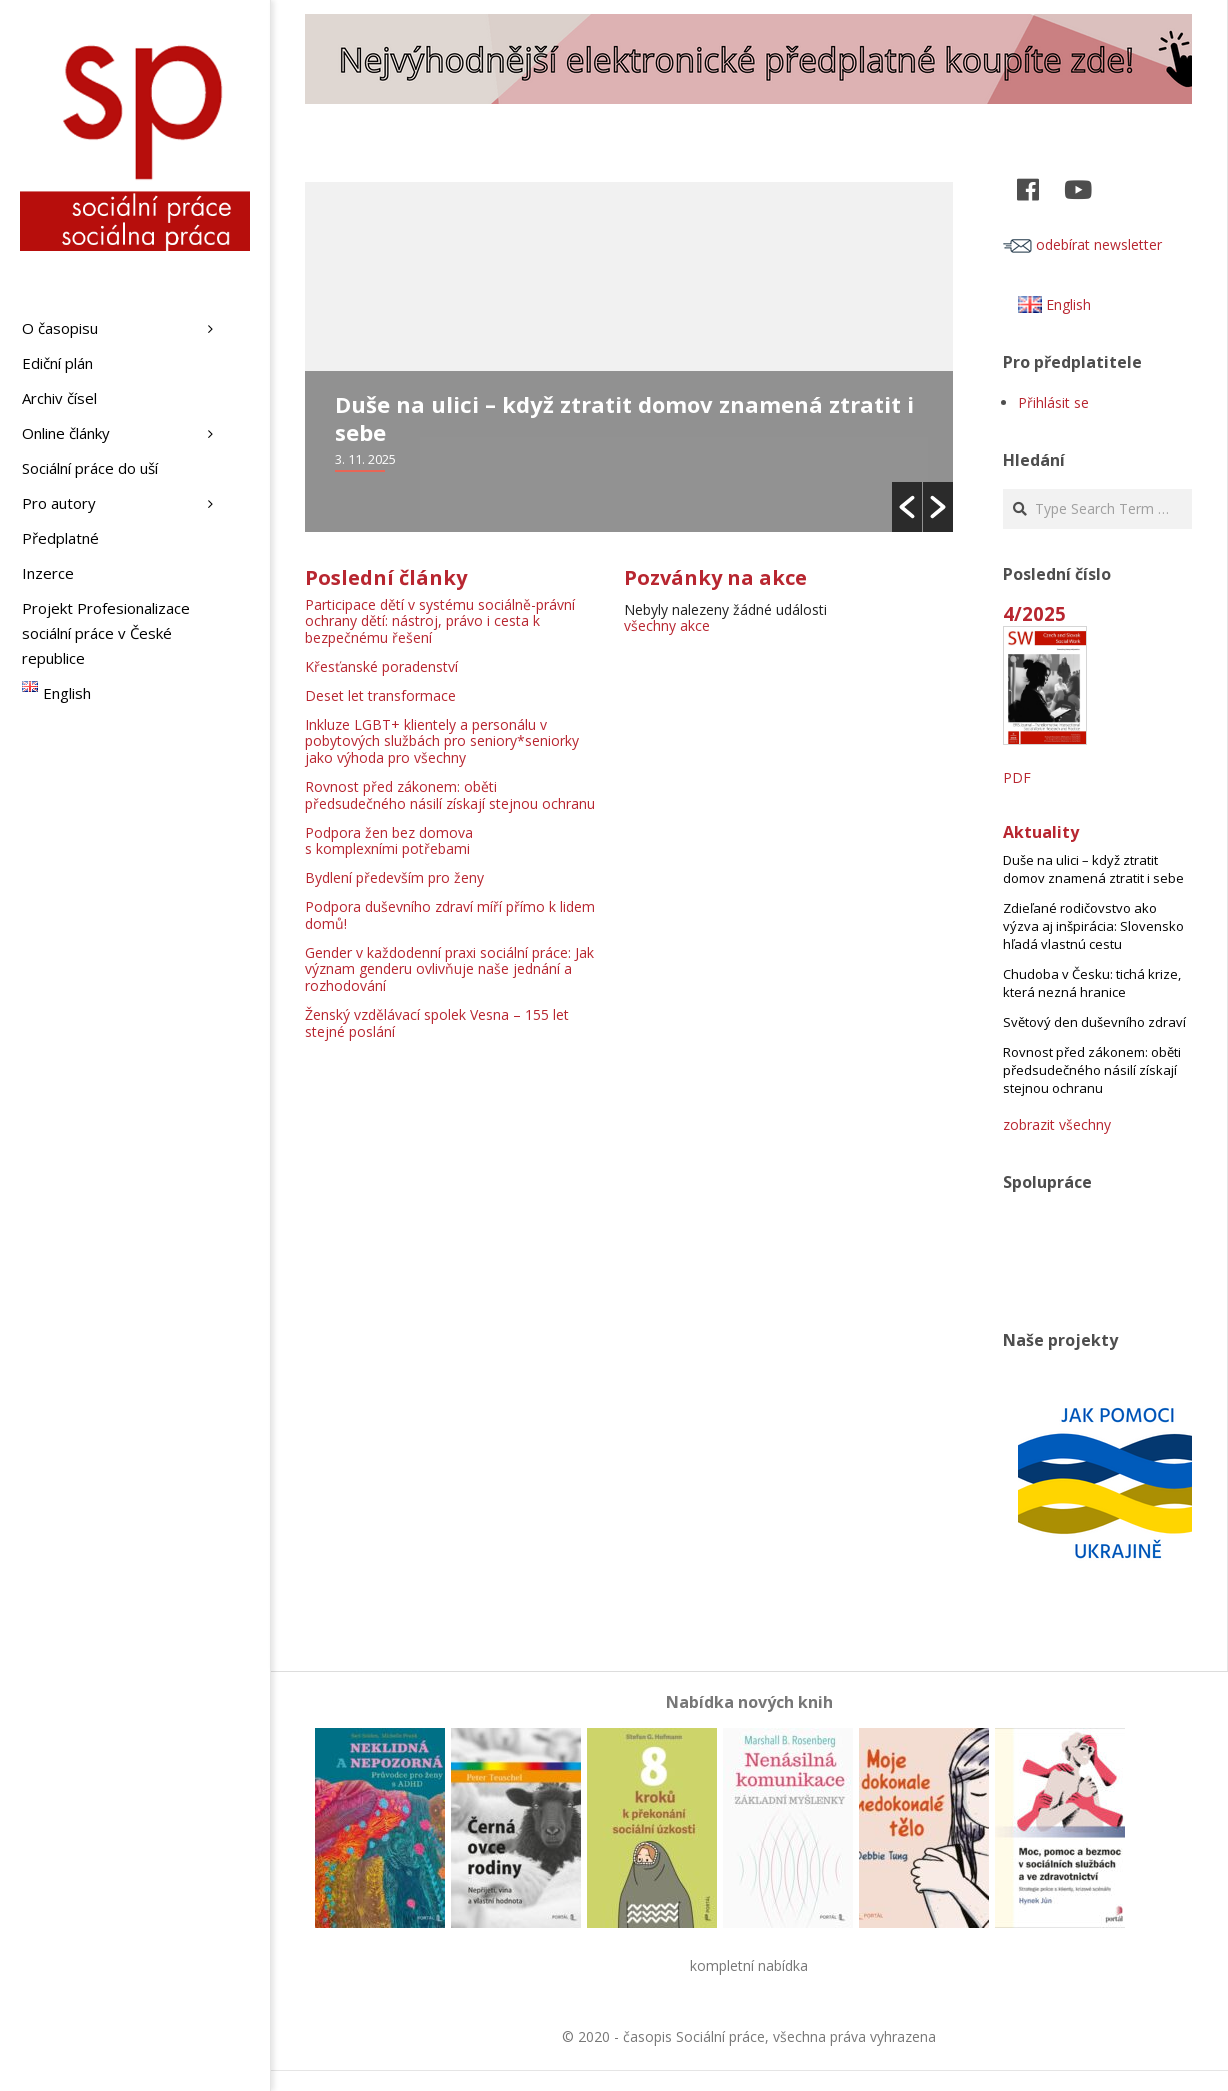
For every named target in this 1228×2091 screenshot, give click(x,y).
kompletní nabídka (749, 1965)
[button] (907, 507)
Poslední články (386, 577)
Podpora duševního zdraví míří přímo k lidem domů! (450, 915)
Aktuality (1041, 832)
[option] (629, 357)
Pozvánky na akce (715, 577)
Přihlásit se (1053, 402)
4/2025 (1034, 613)
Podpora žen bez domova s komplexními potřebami (389, 841)
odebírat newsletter (1082, 244)
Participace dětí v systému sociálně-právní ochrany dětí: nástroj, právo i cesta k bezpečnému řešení (440, 621)
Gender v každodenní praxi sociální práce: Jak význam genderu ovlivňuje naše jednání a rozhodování (449, 969)
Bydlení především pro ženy (394, 877)
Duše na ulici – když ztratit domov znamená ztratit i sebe (624, 418)
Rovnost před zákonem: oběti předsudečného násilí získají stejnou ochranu (450, 795)
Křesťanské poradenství (381, 666)
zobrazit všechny (1057, 1124)
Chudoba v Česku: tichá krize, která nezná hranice (1092, 983)
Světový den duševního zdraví (1094, 1022)
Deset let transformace (380, 695)
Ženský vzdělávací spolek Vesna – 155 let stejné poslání (437, 1023)
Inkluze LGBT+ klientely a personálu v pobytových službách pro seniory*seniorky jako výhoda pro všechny (442, 741)
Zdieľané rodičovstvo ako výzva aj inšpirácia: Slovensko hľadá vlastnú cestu (1093, 926)
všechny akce (667, 625)
